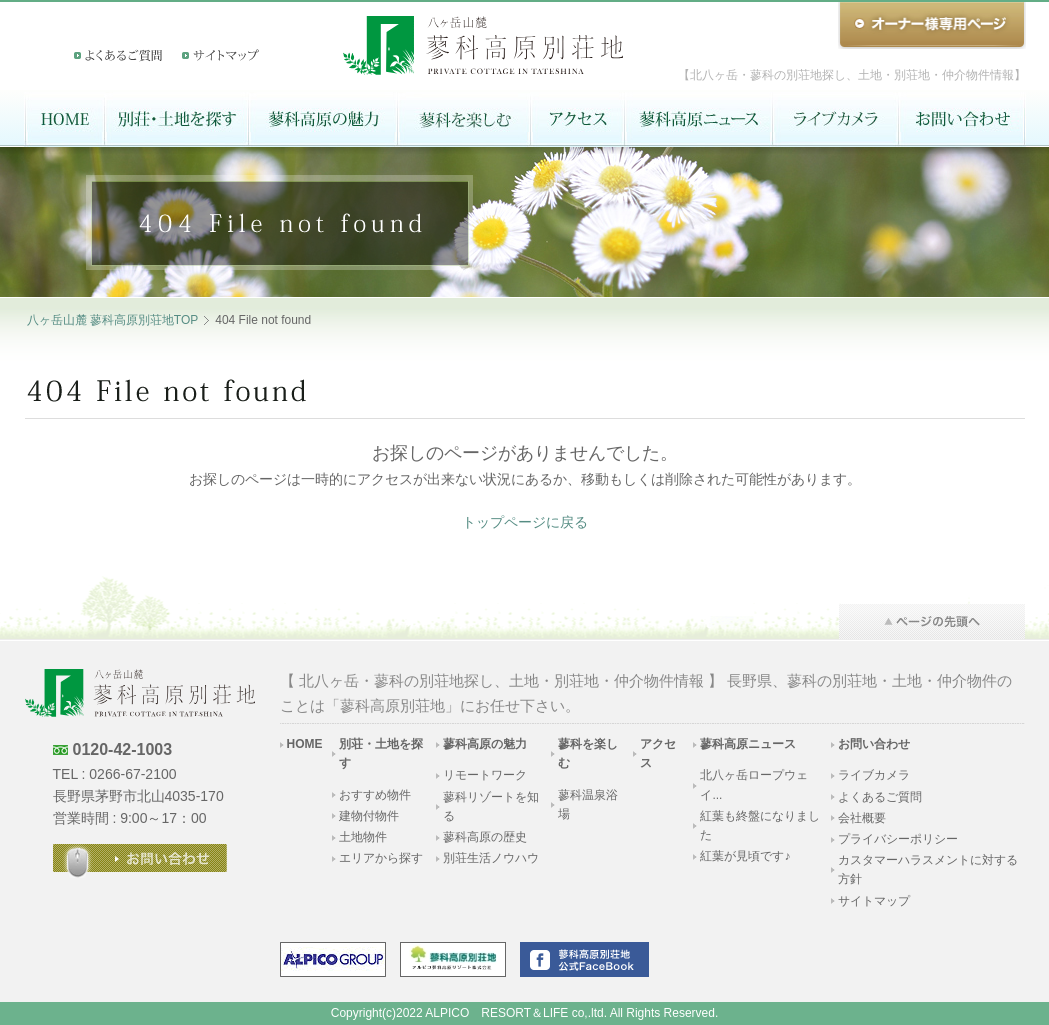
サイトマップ (874, 901)
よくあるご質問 (880, 797)
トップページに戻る (525, 522)
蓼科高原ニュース (748, 744)
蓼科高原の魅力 (485, 744)
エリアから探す (381, 858)
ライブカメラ (874, 775)
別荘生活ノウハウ (491, 858)
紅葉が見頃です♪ (745, 856)
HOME (305, 744)
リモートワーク (485, 775)
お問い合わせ (874, 744)
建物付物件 (369, 816)
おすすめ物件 (375, 795)
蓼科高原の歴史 (485, 837)
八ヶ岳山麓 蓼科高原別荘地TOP (113, 320)
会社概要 (862, 818)
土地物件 (363, 837)
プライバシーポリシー (898, 839)
